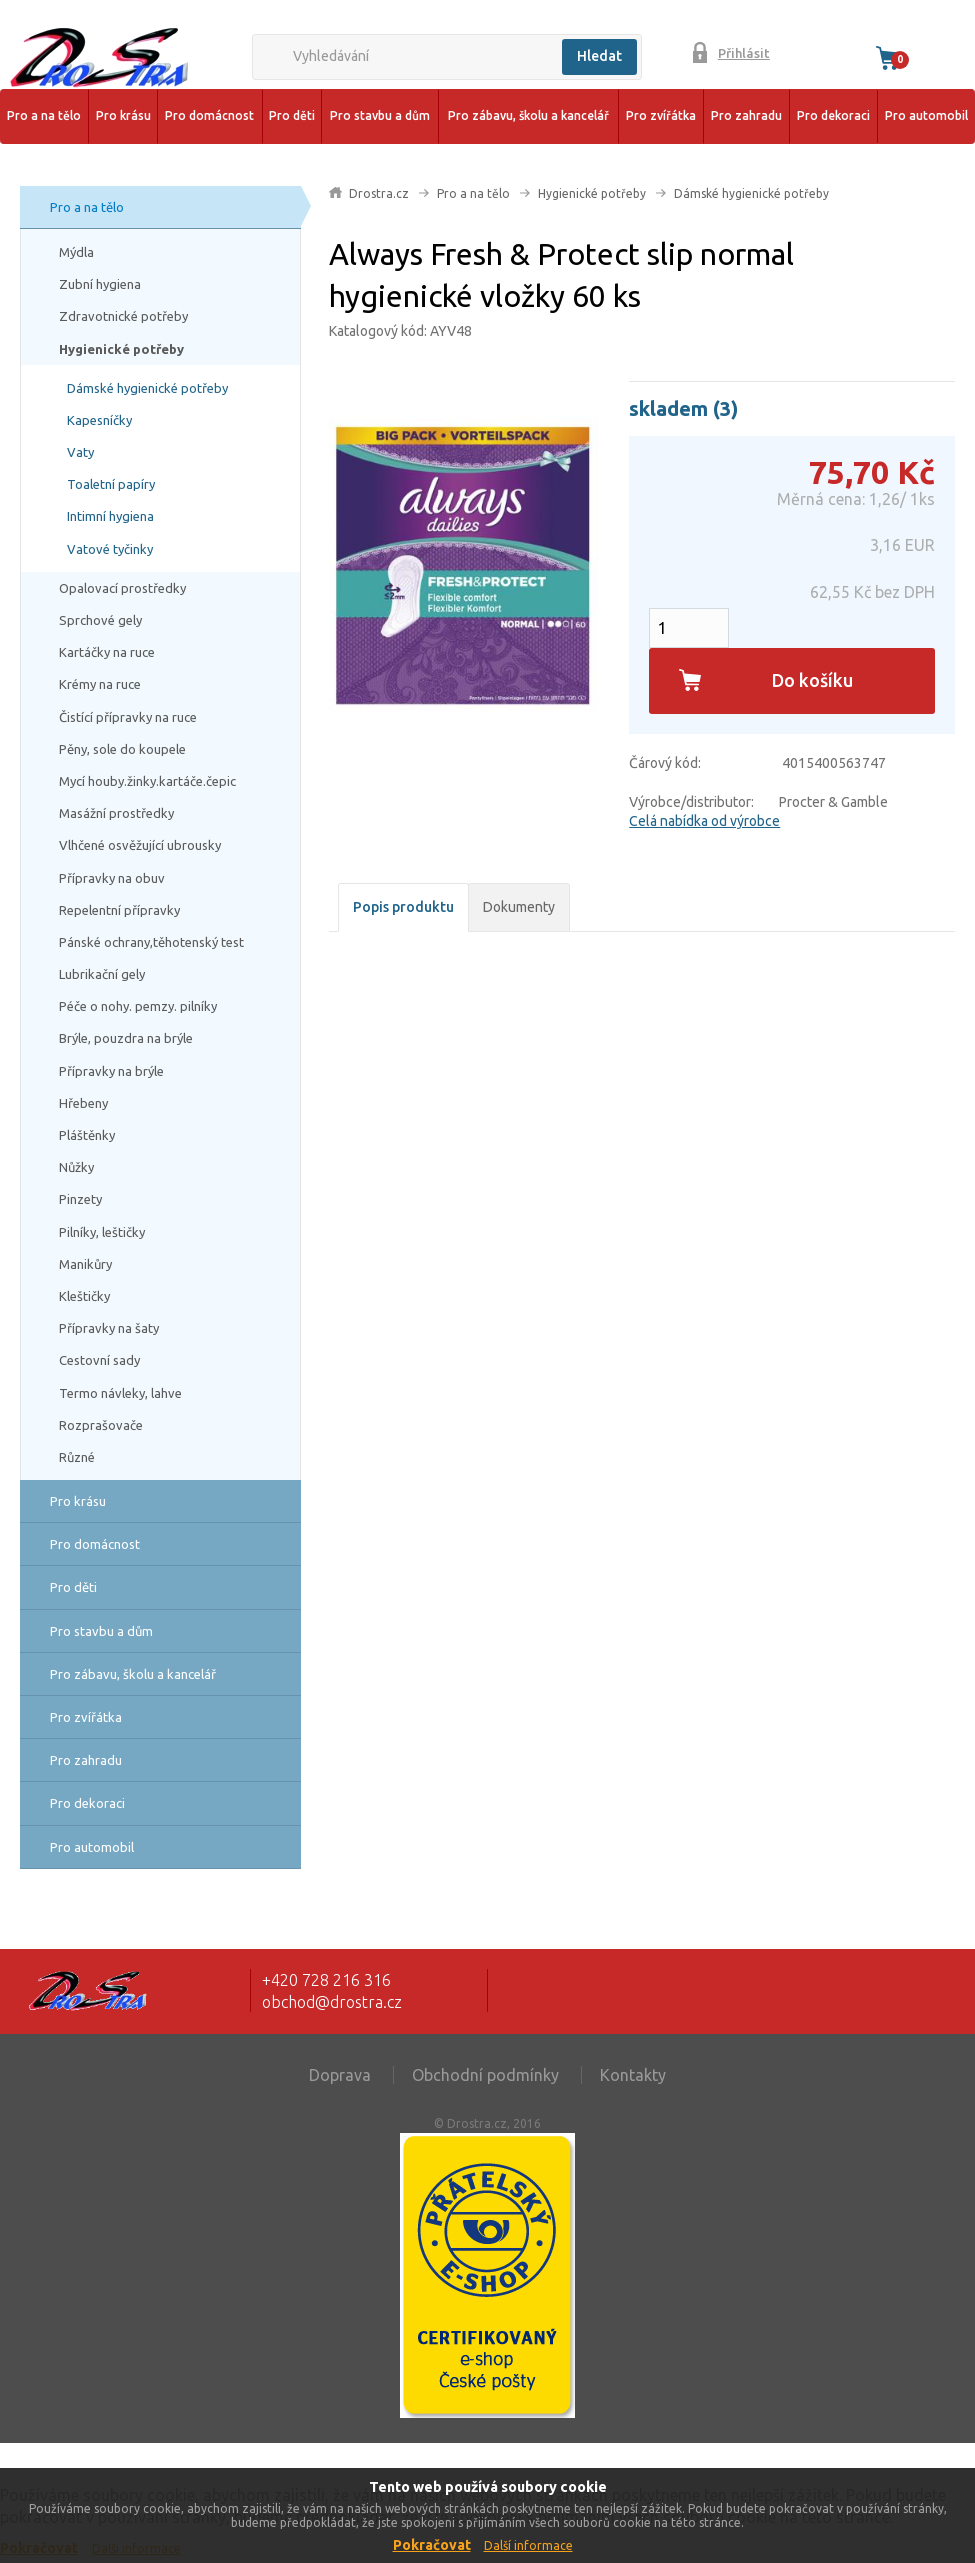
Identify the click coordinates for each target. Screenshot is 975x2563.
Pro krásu (123, 115)
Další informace (528, 2545)
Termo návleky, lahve (120, 1393)
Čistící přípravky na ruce (128, 717)
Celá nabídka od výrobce (704, 821)
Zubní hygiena (100, 284)
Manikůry (85, 1264)
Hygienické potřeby (121, 349)
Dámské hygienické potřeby (147, 388)
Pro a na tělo (44, 115)
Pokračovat (432, 2545)
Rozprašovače (101, 1425)
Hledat (599, 56)
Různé (77, 1457)
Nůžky (76, 1167)
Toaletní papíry (111, 484)
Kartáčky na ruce (107, 652)
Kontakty (633, 2075)
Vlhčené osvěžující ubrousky (140, 845)
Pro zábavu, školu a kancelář (528, 115)
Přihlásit (744, 53)
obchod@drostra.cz (332, 2002)
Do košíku (812, 680)
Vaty (80, 452)
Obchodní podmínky (485, 2075)
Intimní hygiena (110, 516)
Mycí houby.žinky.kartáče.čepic (147, 781)
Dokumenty (519, 907)
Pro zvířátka (661, 115)
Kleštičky (84, 1296)
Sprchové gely (100, 620)
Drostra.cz (379, 193)
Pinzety (80, 1199)
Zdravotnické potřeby (123, 316)
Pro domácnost (209, 115)
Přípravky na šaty (109, 1328)
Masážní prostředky (116, 813)
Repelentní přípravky (119, 910)
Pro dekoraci (833, 115)
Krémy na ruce (100, 684)
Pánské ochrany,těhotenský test (151, 942)
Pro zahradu (746, 115)
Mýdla (76, 252)
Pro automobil (926, 115)
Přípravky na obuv (112, 878)
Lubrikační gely (102, 974)
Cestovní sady (99, 1360)
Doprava (340, 2075)
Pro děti (292, 115)
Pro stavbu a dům (380, 115)
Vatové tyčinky (110, 549)
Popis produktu (403, 907)
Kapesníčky (99, 420)
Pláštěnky (87, 1135)
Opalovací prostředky (122, 588)
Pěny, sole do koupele (122, 749)
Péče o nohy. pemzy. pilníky (138, 1006)
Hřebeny (83, 1103)
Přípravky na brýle (111, 1071)
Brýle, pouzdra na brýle (126, 1038)
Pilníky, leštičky (102, 1232)
